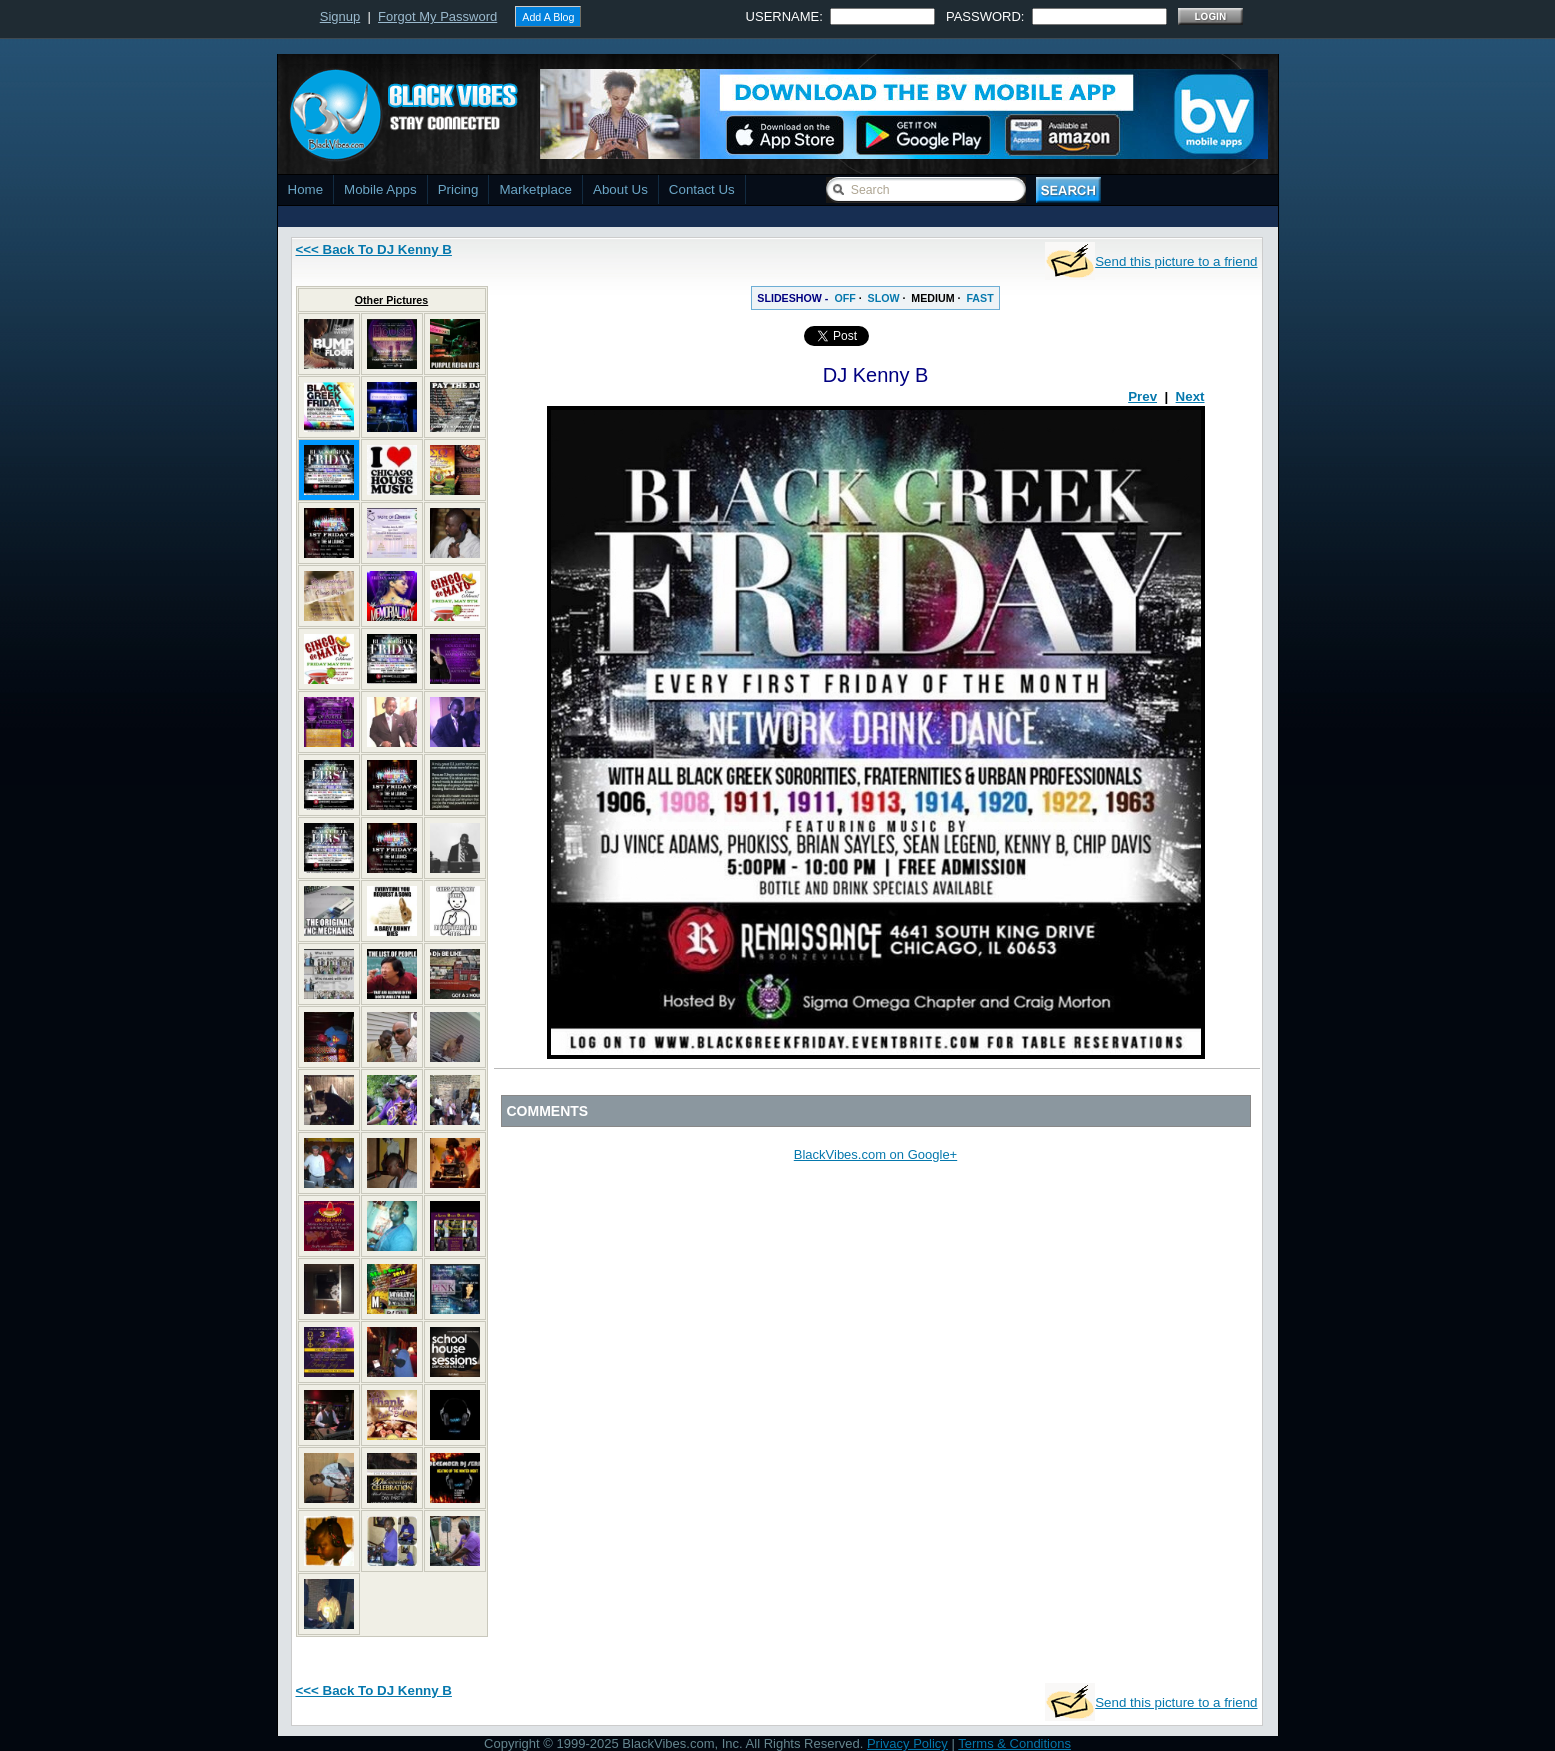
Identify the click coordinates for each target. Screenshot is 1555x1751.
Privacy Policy (907, 1743)
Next (1190, 396)
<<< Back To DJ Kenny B (374, 249)
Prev (1142, 396)
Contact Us (702, 189)
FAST (979, 298)
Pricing (458, 189)
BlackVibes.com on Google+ (875, 1154)
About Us (620, 189)
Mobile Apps (380, 189)
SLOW (884, 298)
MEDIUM (932, 298)
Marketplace (535, 189)
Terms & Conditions (1014, 1743)
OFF (844, 298)
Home (306, 189)
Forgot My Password (437, 16)
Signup (340, 16)
